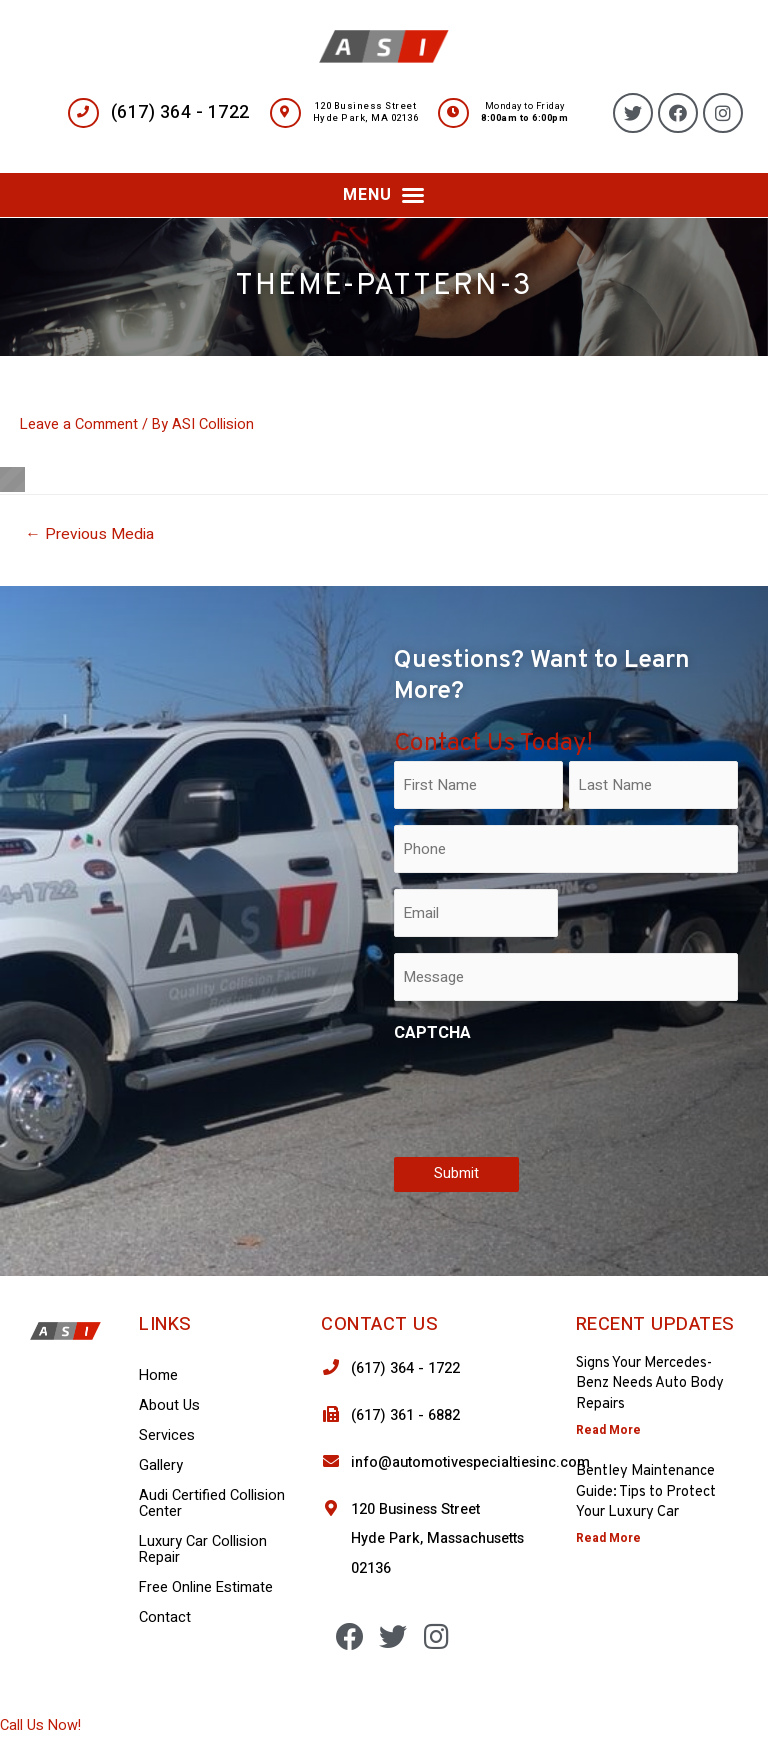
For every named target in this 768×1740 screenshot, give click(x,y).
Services (167, 1435)
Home (158, 1375)
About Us (169, 1405)
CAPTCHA (432, 1033)
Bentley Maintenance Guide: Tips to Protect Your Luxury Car (646, 1492)
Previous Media (89, 534)
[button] (384, 195)
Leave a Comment (79, 424)
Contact (165, 1617)
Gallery (161, 1465)
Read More (608, 1430)
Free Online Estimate (206, 1587)
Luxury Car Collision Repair (203, 1549)
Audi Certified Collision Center (212, 1503)
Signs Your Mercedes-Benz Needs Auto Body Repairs (650, 1384)
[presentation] (546, 1096)
